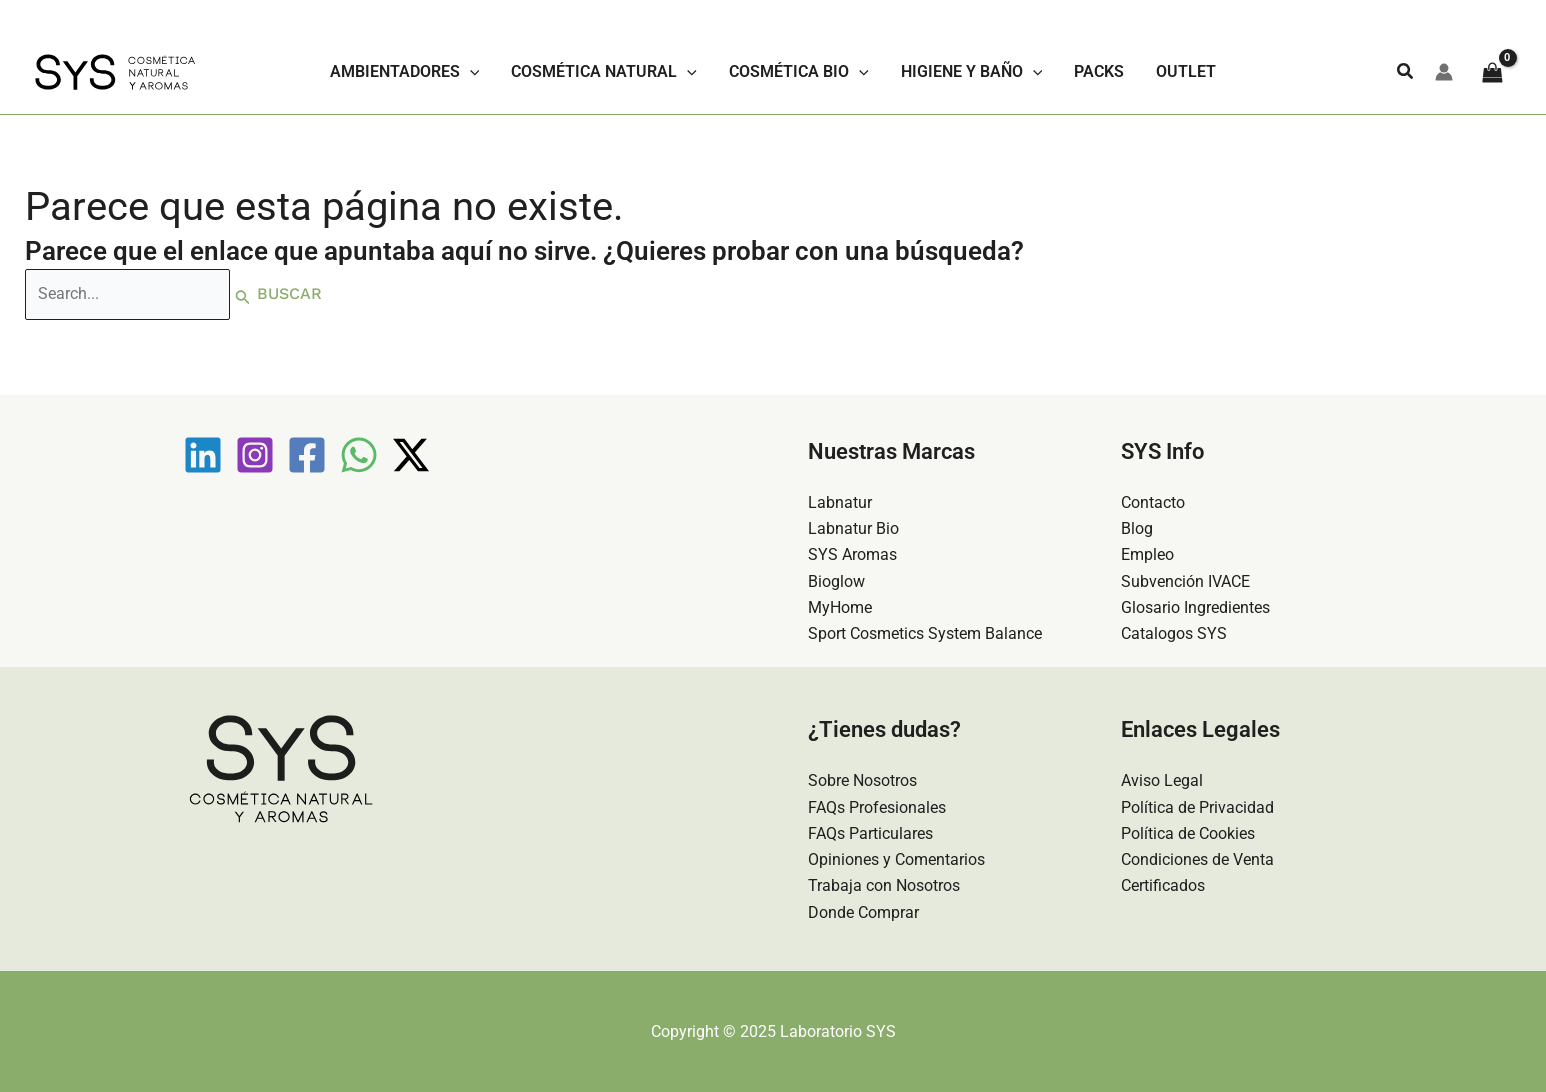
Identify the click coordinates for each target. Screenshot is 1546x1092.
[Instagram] (255, 453)
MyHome (840, 606)
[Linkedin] (203, 453)
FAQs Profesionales (877, 806)
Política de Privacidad (1197, 806)
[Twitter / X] (411, 453)
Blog (1137, 527)
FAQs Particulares (870, 832)
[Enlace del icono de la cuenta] (1444, 72)
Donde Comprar (863, 912)
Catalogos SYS (1174, 632)
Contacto (1153, 500)
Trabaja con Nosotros (884, 885)
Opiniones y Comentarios (896, 859)
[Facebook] (307, 453)
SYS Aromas (852, 553)
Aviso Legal (1162, 780)
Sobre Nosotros (862, 780)
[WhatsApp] (359, 453)
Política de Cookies (1188, 832)
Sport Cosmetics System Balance (925, 632)
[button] (1406, 71)
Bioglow (836, 579)
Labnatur (840, 500)
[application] (470, 72)
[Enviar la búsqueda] (247, 295)
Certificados (1163, 885)
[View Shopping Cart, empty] (1492, 71)
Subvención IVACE (1185, 579)
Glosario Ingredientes (1195, 606)
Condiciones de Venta (1197, 859)
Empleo (1147, 553)
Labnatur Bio (853, 527)
